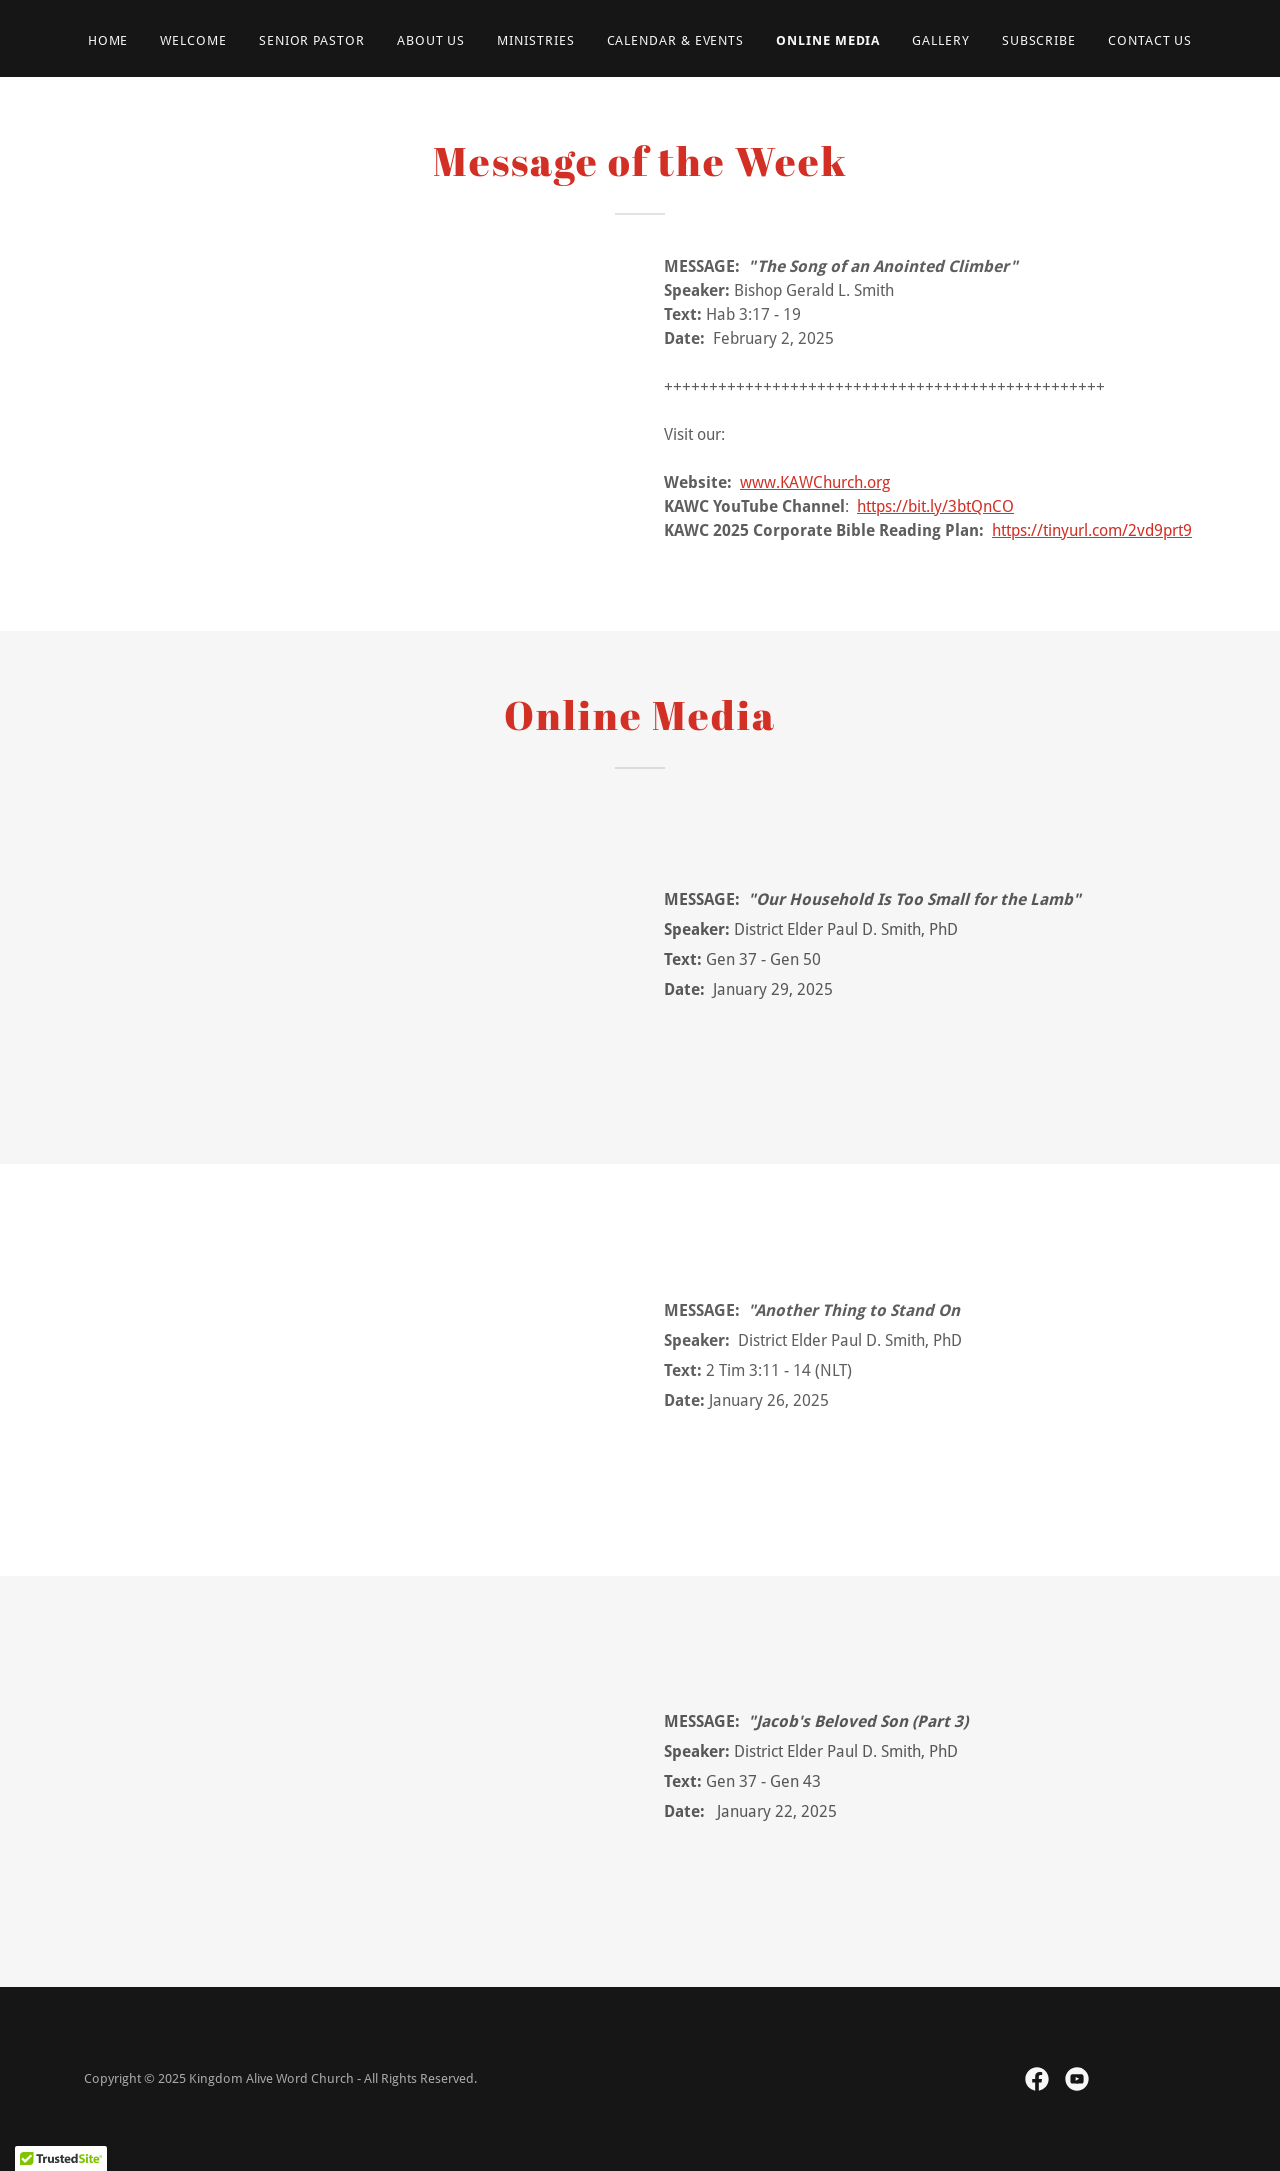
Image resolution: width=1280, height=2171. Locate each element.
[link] (1037, 2079)
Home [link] (108, 40)
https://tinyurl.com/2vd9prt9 (1092, 530)
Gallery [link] (940, 40)
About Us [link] (431, 40)
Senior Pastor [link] (312, 40)
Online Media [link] (828, 40)
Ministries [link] (535, 40)
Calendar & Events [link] (676, 40)
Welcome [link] (193, 40)
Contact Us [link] (1150, 40)
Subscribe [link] (1039, 40)
